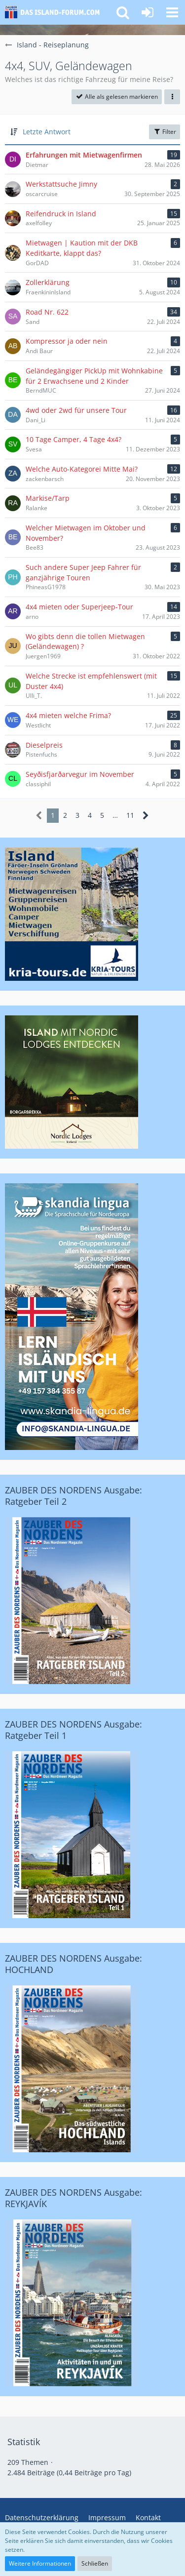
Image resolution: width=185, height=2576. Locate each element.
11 (130, 815)
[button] (172, 12)
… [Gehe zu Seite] (115, 815)
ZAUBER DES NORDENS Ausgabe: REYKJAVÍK (73, 2198)
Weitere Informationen (40, 2563)
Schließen (94, 2563)
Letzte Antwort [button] (47, 131)
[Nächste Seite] (146, 815)
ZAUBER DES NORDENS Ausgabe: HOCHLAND (73, 1963)
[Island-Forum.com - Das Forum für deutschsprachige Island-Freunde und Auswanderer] (55, 12)
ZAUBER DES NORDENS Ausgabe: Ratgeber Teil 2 (73, 1495)
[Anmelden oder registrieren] (147, 12)
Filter (164, 131)
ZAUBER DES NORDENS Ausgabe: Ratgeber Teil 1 (73, 1729)
